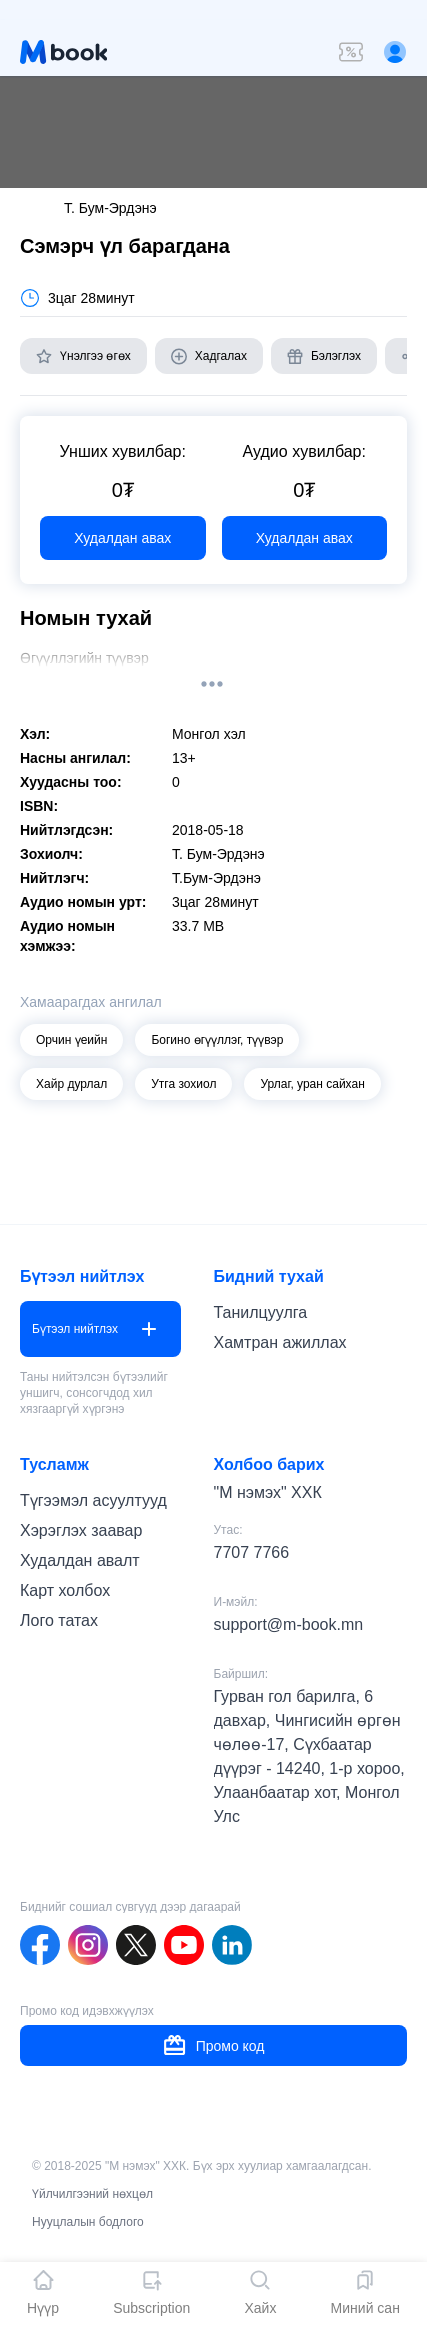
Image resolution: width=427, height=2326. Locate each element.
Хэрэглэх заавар (81, 1530)
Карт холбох (65, 1590)
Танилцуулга (261, 1312)
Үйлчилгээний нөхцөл (92, 2194)
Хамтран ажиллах (280, 1342)
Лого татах (59, 1620)
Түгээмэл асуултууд (93, 1500)
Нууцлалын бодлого (88, 2222)
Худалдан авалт (80, 1560)
